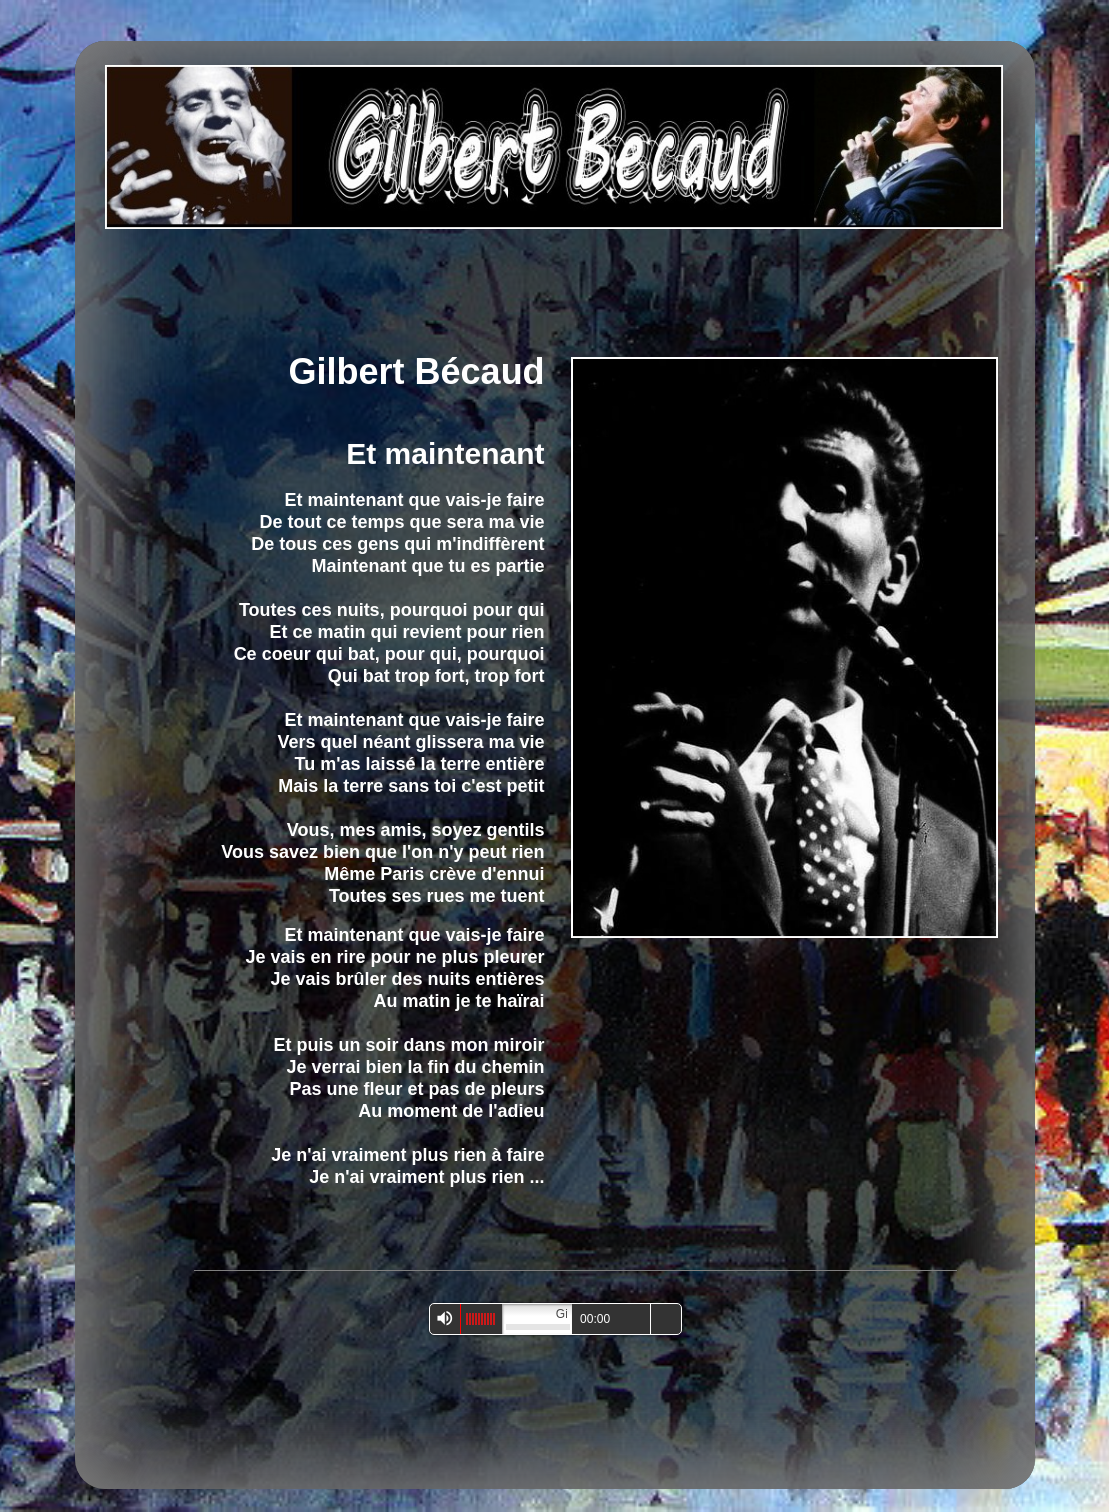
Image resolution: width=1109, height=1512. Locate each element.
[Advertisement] (543, 287)
